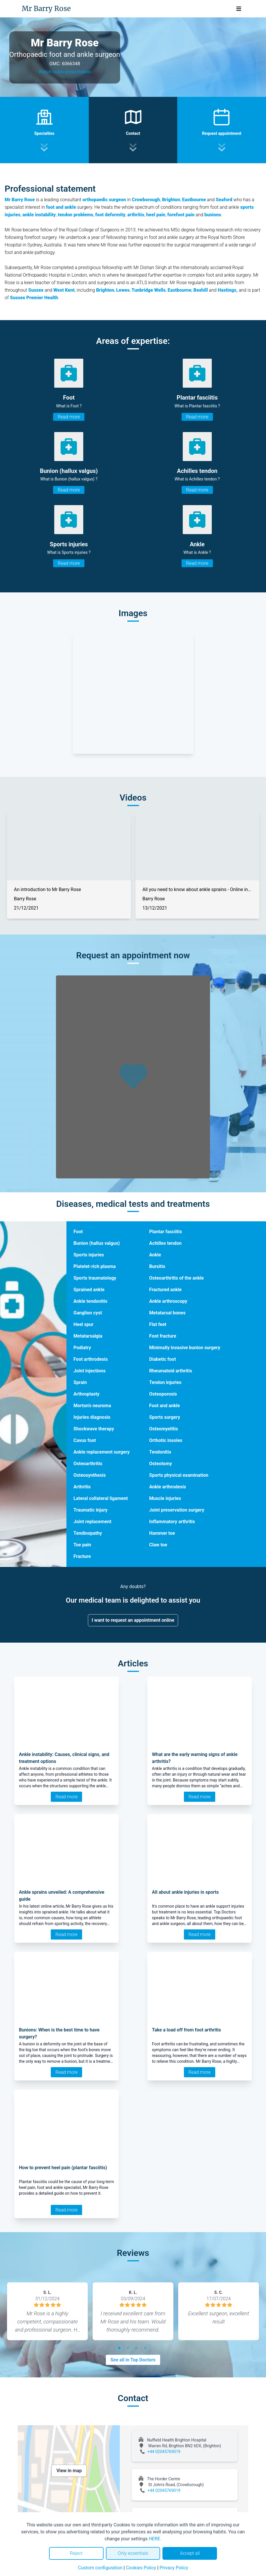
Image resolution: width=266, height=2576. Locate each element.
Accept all (190, 2553)
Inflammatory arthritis (172, 1521)
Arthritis (82, 1487)
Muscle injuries (165, 1498)
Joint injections (89, 1371)
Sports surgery (164, 1417)
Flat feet (157, 1324)
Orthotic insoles (165, 1440)
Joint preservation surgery (176, 1510)
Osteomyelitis (163, 1429)
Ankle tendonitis (90, 1301)
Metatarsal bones (167, 1313)
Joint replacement (92, 1521)
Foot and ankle (164, 1405)
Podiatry (82, 1347)
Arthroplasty (86, 1394)
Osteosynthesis (89, 1475)
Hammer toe (162, 1533)
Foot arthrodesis (90, 1359)
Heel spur (83, 1324)
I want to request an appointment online (133, 1620)
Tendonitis (160, 1452)
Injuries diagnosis (91, 1417)
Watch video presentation (65, 72)
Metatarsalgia (87, 1336)
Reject (76, 2553)
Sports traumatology (94, 1278)
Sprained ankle (88, 1289)
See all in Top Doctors (133, 2360)
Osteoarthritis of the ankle (176, 1278)
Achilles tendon (165, 1243)
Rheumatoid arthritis (170, 1371)
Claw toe (158, 1545)
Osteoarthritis (87, 1463)
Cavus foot (84, 1440)
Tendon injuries (165, 1382)
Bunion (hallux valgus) (96, 1243)
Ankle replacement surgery (101, 1452)
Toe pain (82, 1545)
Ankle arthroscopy (168, 1301)
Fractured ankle (165, 1289)
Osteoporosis (163, 1394)
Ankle (155, 1255)
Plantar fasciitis (165, 1231)
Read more (69, 417)
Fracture (82, 1556)
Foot (78, 1231)
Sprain (80, 1382)
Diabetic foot (162, 1359)
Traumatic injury (90, 1510)
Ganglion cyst (87, 1313)
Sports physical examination (178, 1475)
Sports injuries (88, 1255)
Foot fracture (162, 1336)
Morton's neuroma (92, 1405)
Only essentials (133, 2553)
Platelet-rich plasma (94, 1266)
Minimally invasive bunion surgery (184, 1347)
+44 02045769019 (163, 2451)
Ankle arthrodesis (167, 1487)
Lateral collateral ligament (100, 1498)
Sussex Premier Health (34, 297)
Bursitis (157, 1266)
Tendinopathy (87, 1533)
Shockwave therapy (93, 1429)
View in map (69, 2470)
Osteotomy (160, 1463)
